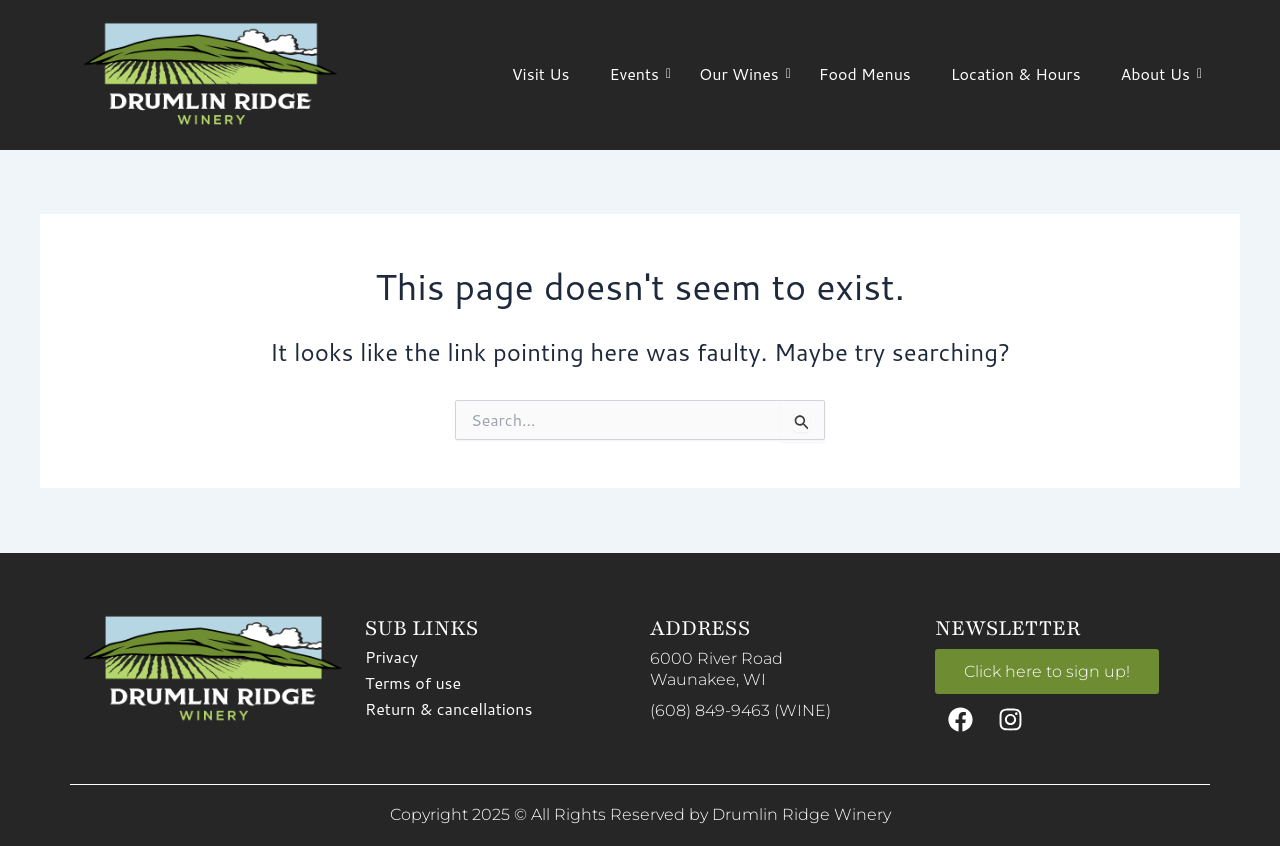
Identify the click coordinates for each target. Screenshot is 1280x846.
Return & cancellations (448, 707)
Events (639, 73)
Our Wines (744, 73)
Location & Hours (1016, 73)
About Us (1160, 73)
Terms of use (413, 681)
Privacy (391, 655)
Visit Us (541, 73)
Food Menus (865, 73)
